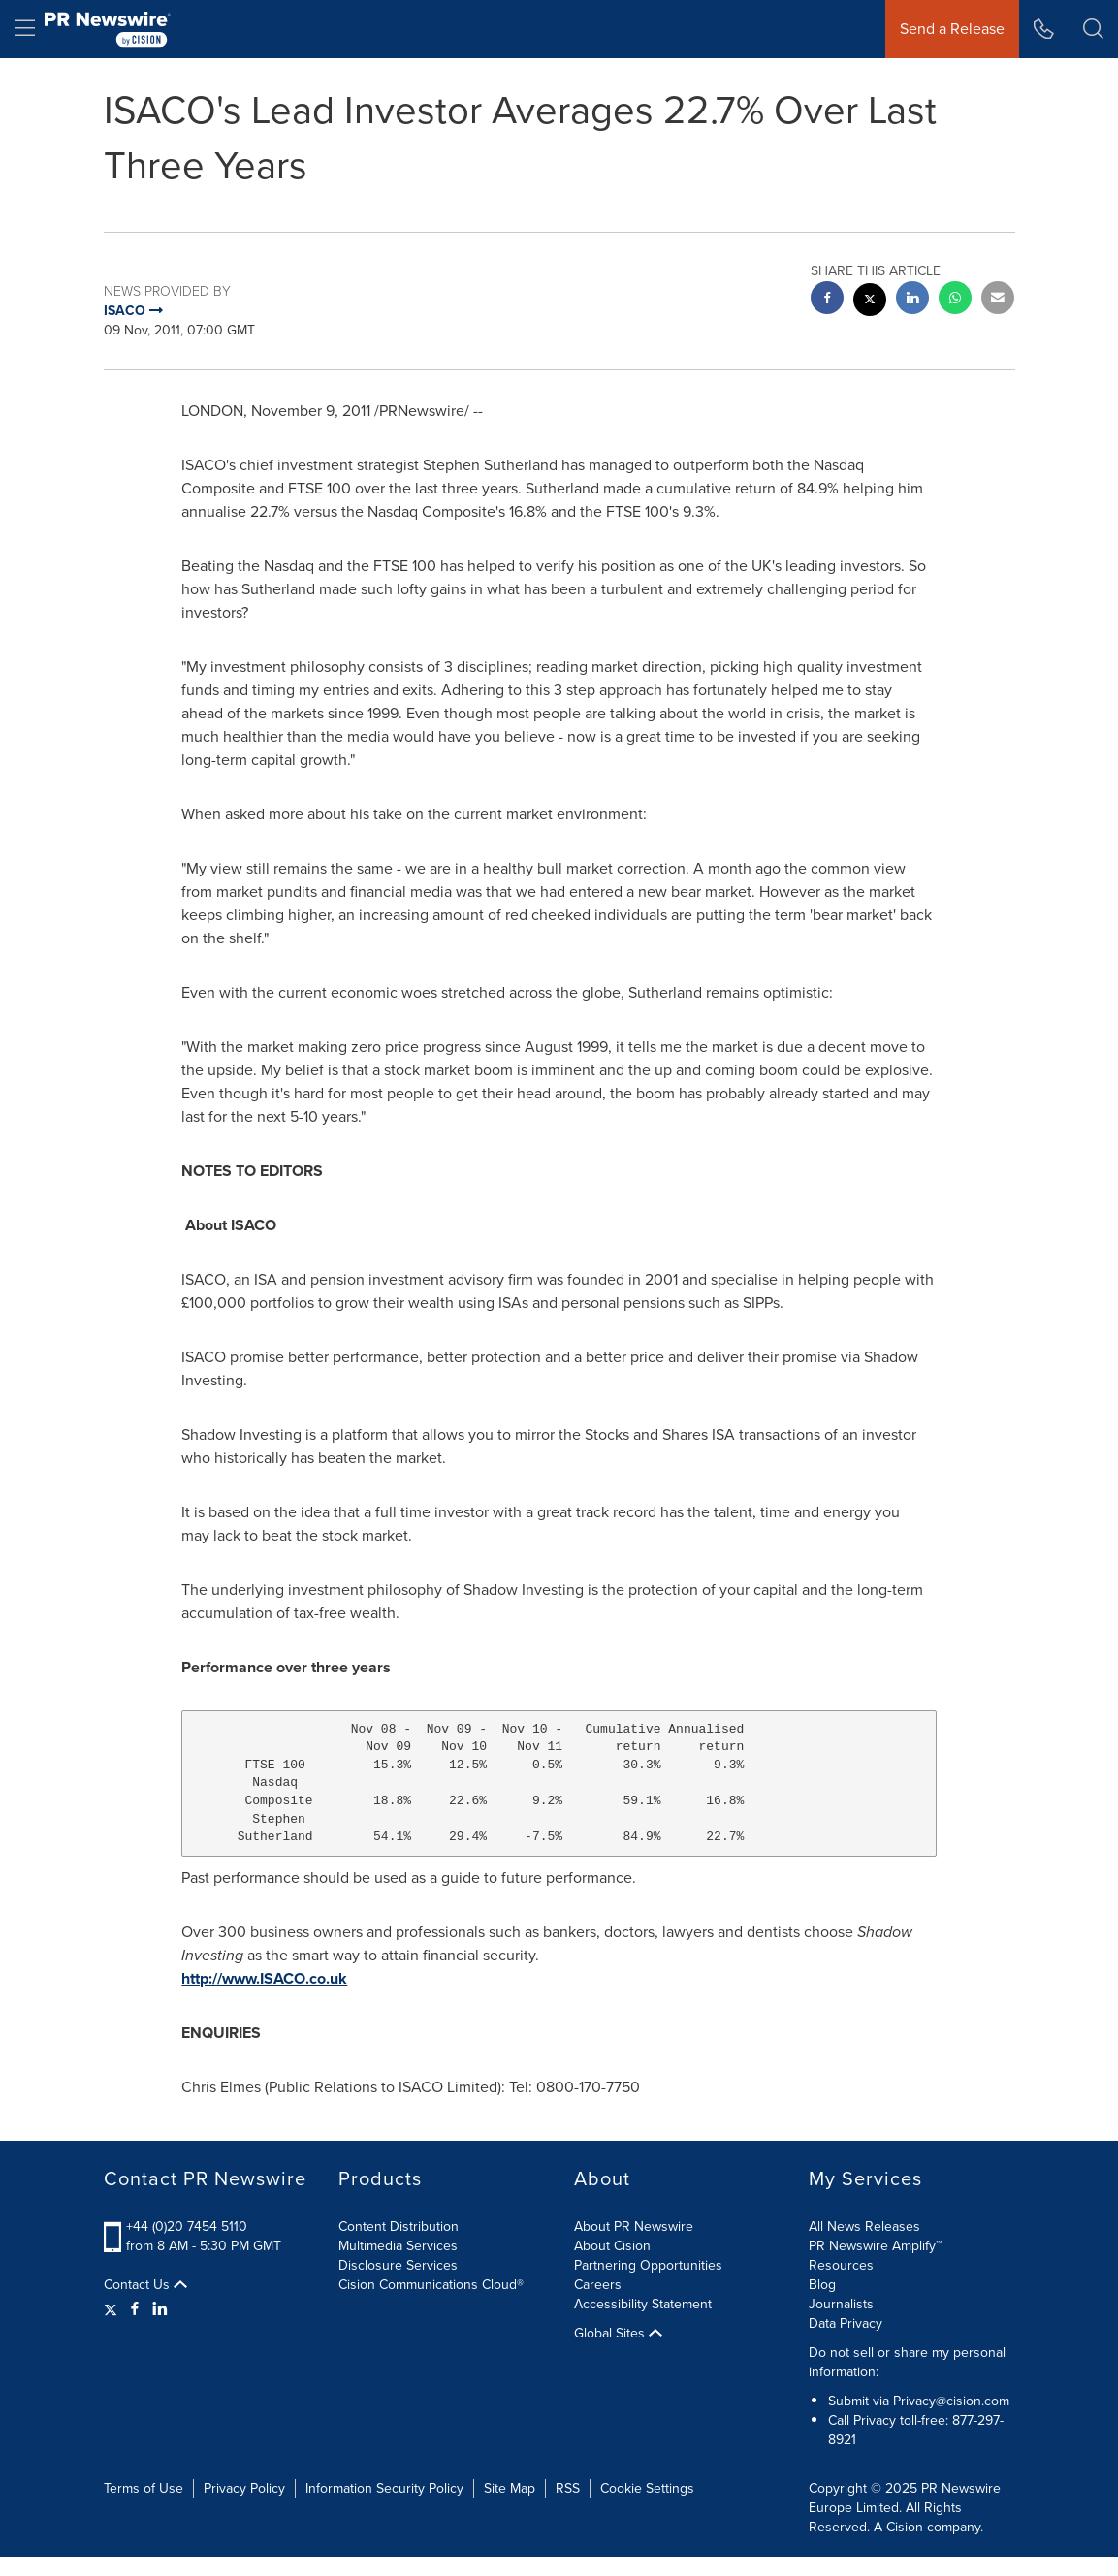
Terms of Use (143, 2488)
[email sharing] (997, 300)
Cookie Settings (647, 2488)
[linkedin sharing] (912, 300)
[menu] (24, 29)
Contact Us (145, 2285)
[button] (1093, 29)
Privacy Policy (244, 2488)
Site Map (509, 2488)
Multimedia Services (398, 2246)
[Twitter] (113, 2309)
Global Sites (618, 2333)
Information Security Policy (384, 2488)
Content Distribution (398, 2226)
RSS (568, 2488)
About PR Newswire (633, 2226)
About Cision (612, 2246)
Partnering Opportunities (648, 2265)
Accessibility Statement (643, 2304)
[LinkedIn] (160, 2309)
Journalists (841, 2304)
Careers (598, 2284)
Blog (822, 2284)
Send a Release (952, 28)
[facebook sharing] (827, 300)
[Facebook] (135, 2309)
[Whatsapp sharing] (955, 300)
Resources (841, 2265)
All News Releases (864, 2226)
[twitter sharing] (869, 302)
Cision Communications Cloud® (431, 2284)
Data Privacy (845, 2323)
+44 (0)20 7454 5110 (186, 2226)
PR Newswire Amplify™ (875, 2246)
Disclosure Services (398, 2265)
